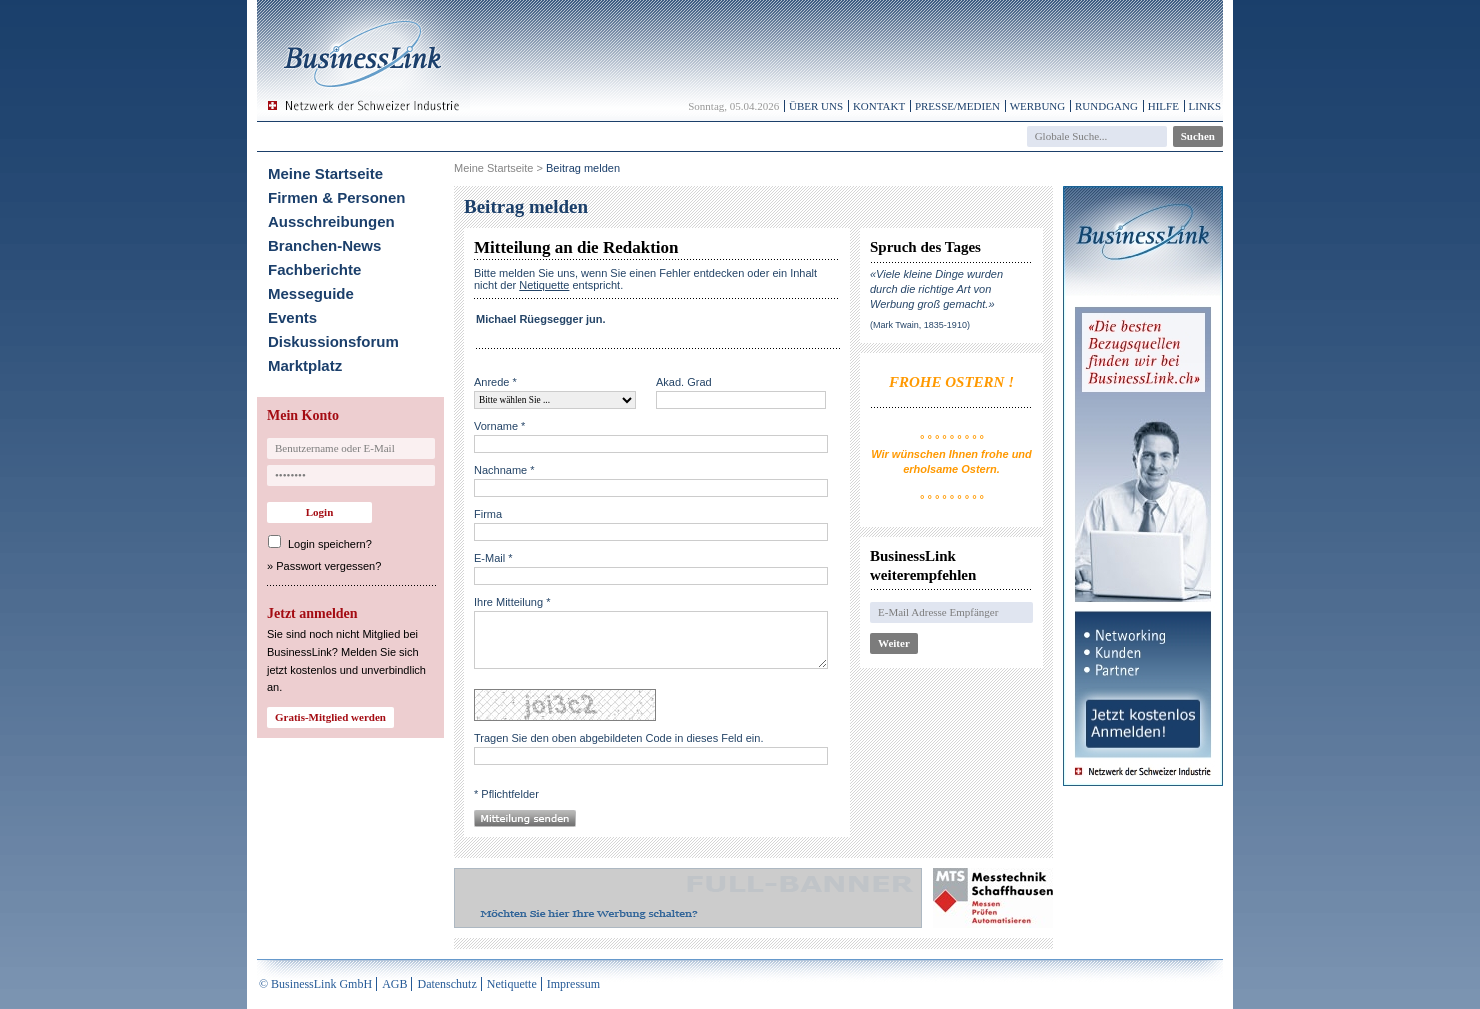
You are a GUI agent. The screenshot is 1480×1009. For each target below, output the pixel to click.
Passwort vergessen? (328, 566)
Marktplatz (305, 365)
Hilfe (1163, 106)
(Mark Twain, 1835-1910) (920, 325)
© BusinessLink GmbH (315, 984)
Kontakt (879, 106)
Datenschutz (446, 984)
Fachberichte (314, 269)
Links (1205, 106)
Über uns (816, 106)
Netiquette (512, 984)
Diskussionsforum (333, 341)
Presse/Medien (957, 106)
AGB (394, 984)
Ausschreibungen (331, 221)
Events (292, 317)
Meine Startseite (325, 173)
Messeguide (311, 293)
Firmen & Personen (337, 197)
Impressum (573, 984)
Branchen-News (324, 245)
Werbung (1038, 106)
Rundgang (1106, 106)
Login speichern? (330, 544)
